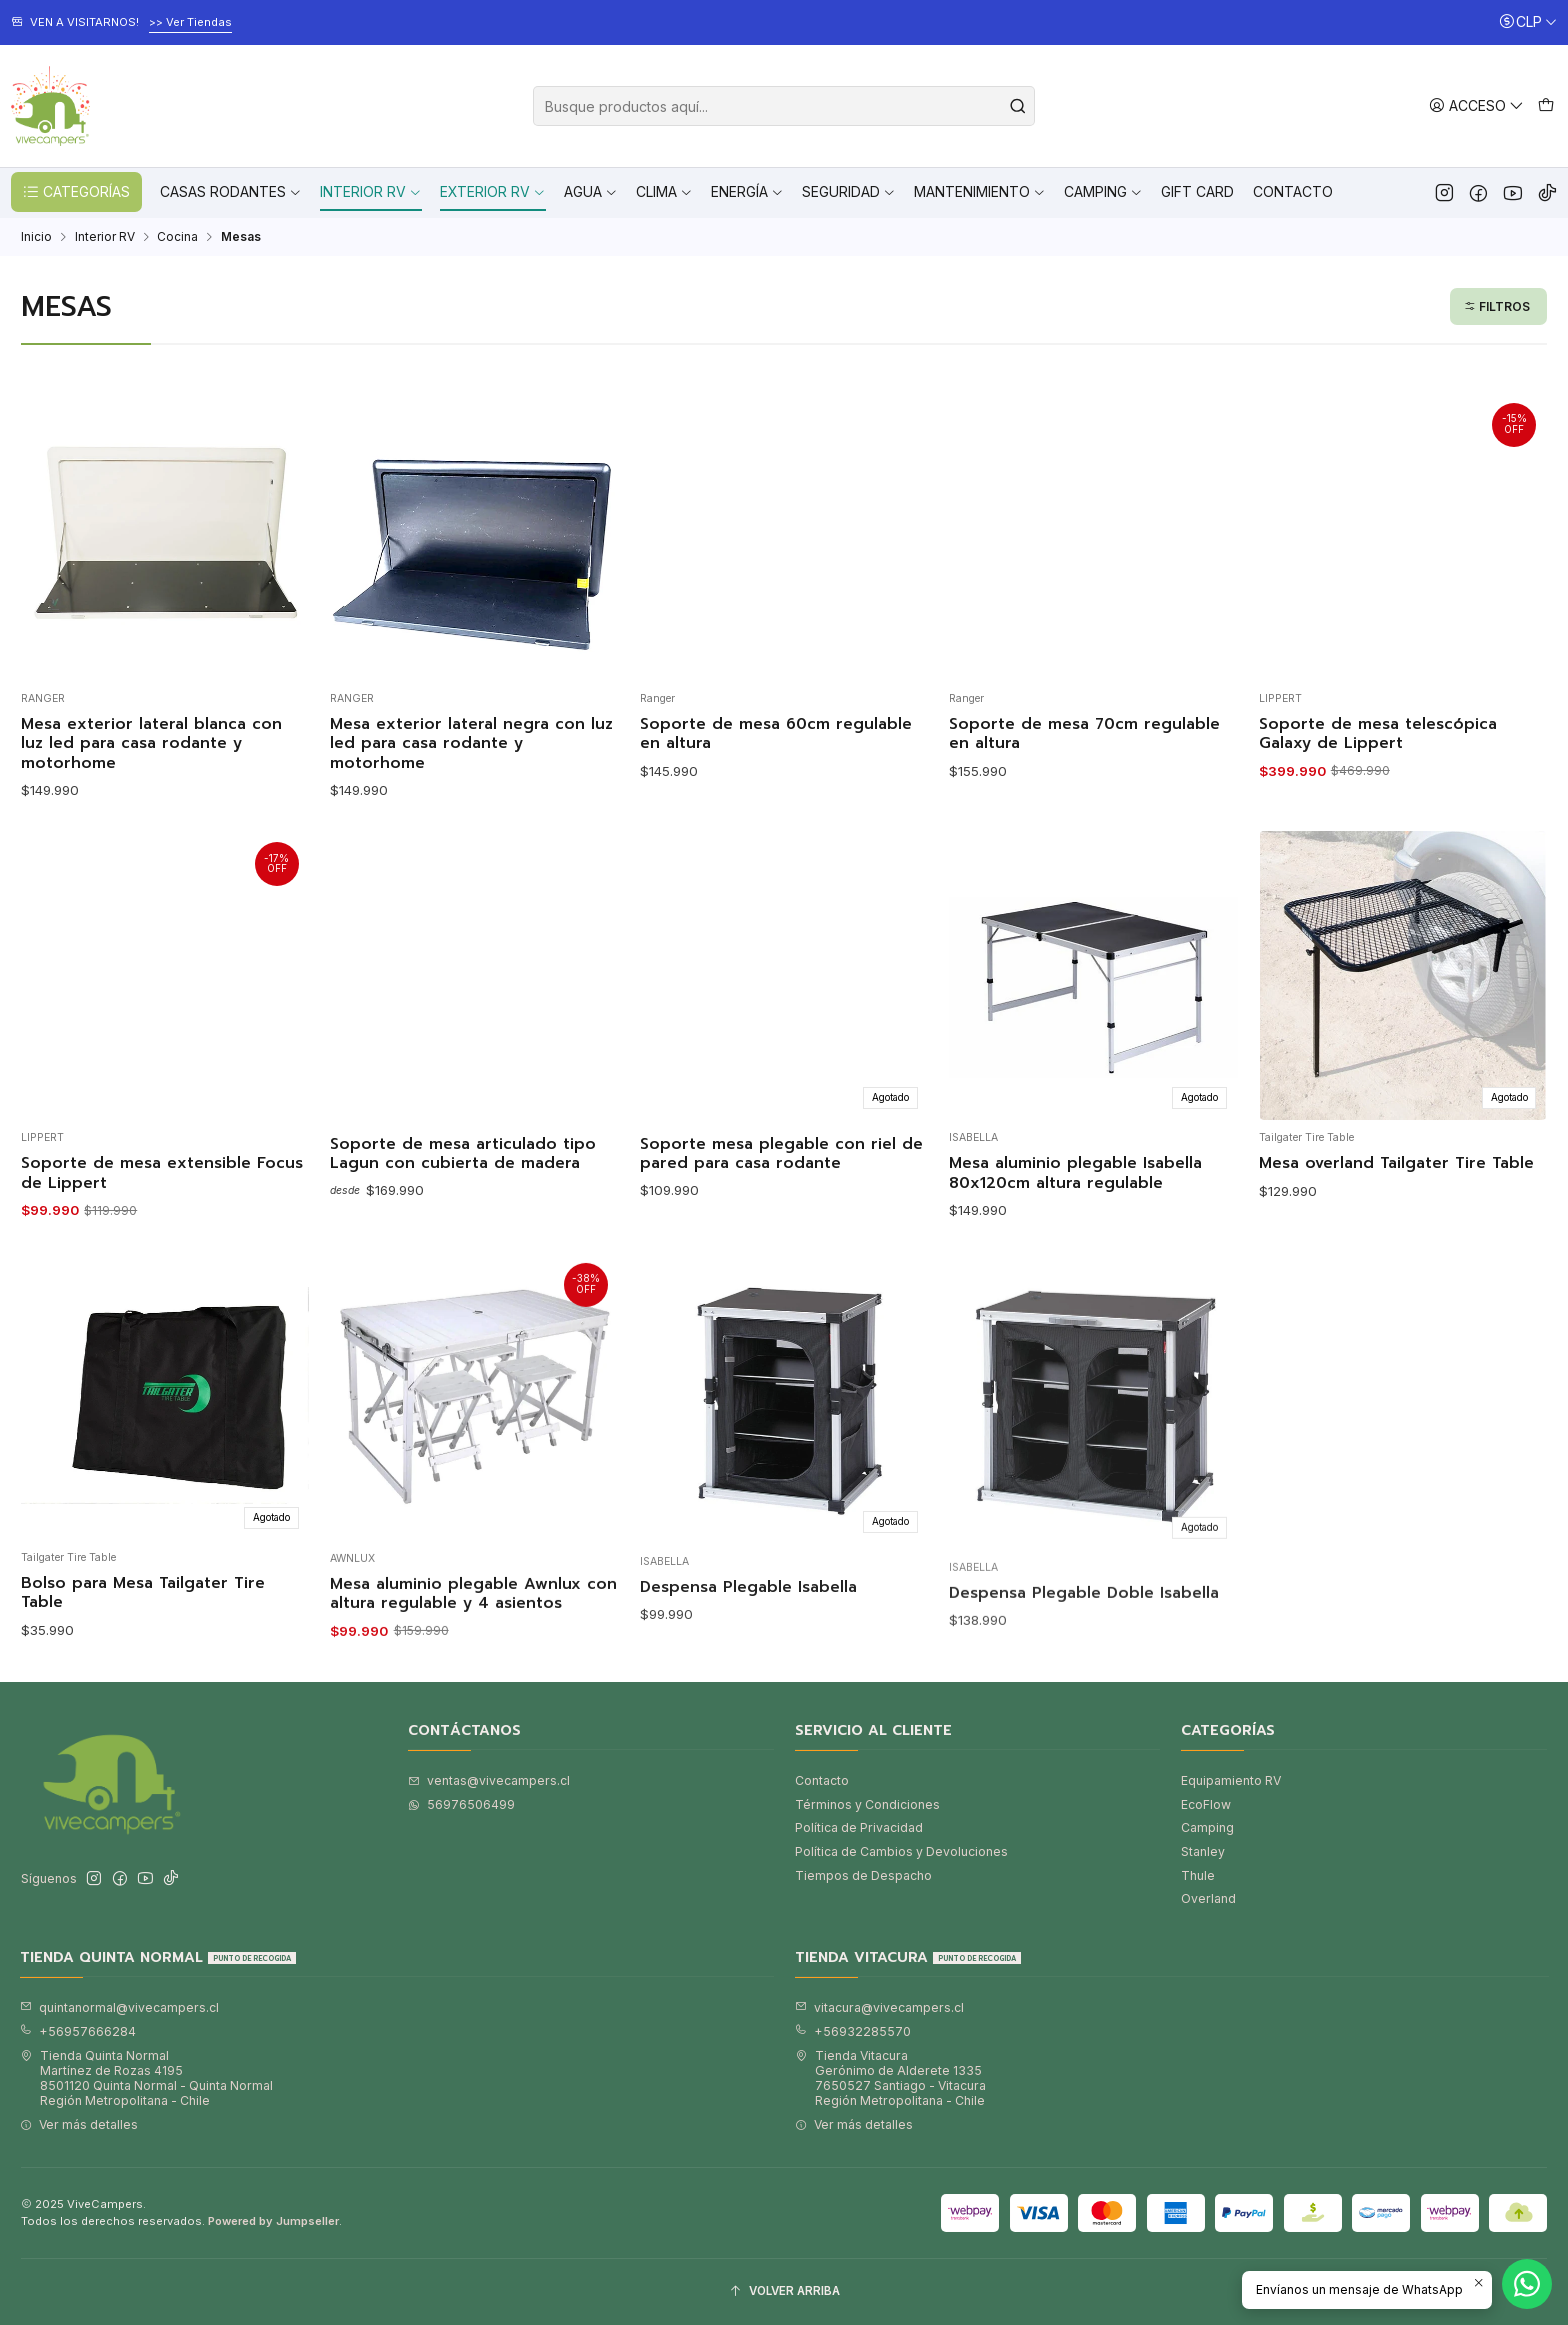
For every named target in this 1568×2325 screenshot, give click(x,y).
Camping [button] (1103, 191)
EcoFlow (1206, 1804)
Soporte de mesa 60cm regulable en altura (776, 734)
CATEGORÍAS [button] (76, 192)
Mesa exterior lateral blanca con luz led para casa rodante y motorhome (151, 744)
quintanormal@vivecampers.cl (119, 2007)
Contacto (1293, 191)
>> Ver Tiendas (190, 22)
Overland (1208, 1898)
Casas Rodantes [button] (231, 191)
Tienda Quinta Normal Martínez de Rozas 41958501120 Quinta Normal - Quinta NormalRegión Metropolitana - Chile (146, 2078)
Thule (1198, 1875)
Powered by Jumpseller (273, 2221)
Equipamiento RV (1231, 1780)
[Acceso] (1476, 105)
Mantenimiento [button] (980, 191)
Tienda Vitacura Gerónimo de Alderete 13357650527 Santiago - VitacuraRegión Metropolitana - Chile (890, 2078)
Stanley (1203, 1851)
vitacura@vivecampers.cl (879, 2007)
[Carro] (1545, 105)
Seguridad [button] (849, 191)
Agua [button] (591, 191)
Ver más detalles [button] (79, 2124)
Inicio (36, 237)
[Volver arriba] (784, 2292)
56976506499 (461, 1804)
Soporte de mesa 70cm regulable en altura (1084, 734)
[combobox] (784, 106)
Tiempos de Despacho (863, 1875)
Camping (1207, 1827)
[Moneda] (1528, 22)
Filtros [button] (1497, 306)
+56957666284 (78, 2031)
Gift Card (1197, 191)
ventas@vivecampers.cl (489, 1780)
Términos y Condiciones (867, 1804)
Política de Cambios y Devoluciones (901, 1851)
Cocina (177, 237)
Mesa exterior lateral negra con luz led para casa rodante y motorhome (471, 744)
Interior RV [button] (371, 191)
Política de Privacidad (859, 1827)
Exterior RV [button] (493, 191)
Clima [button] (664, 191)
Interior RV (105, 237)
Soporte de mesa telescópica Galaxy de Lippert (1378, 734)
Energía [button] (747, 191)
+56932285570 (853, 2031)
